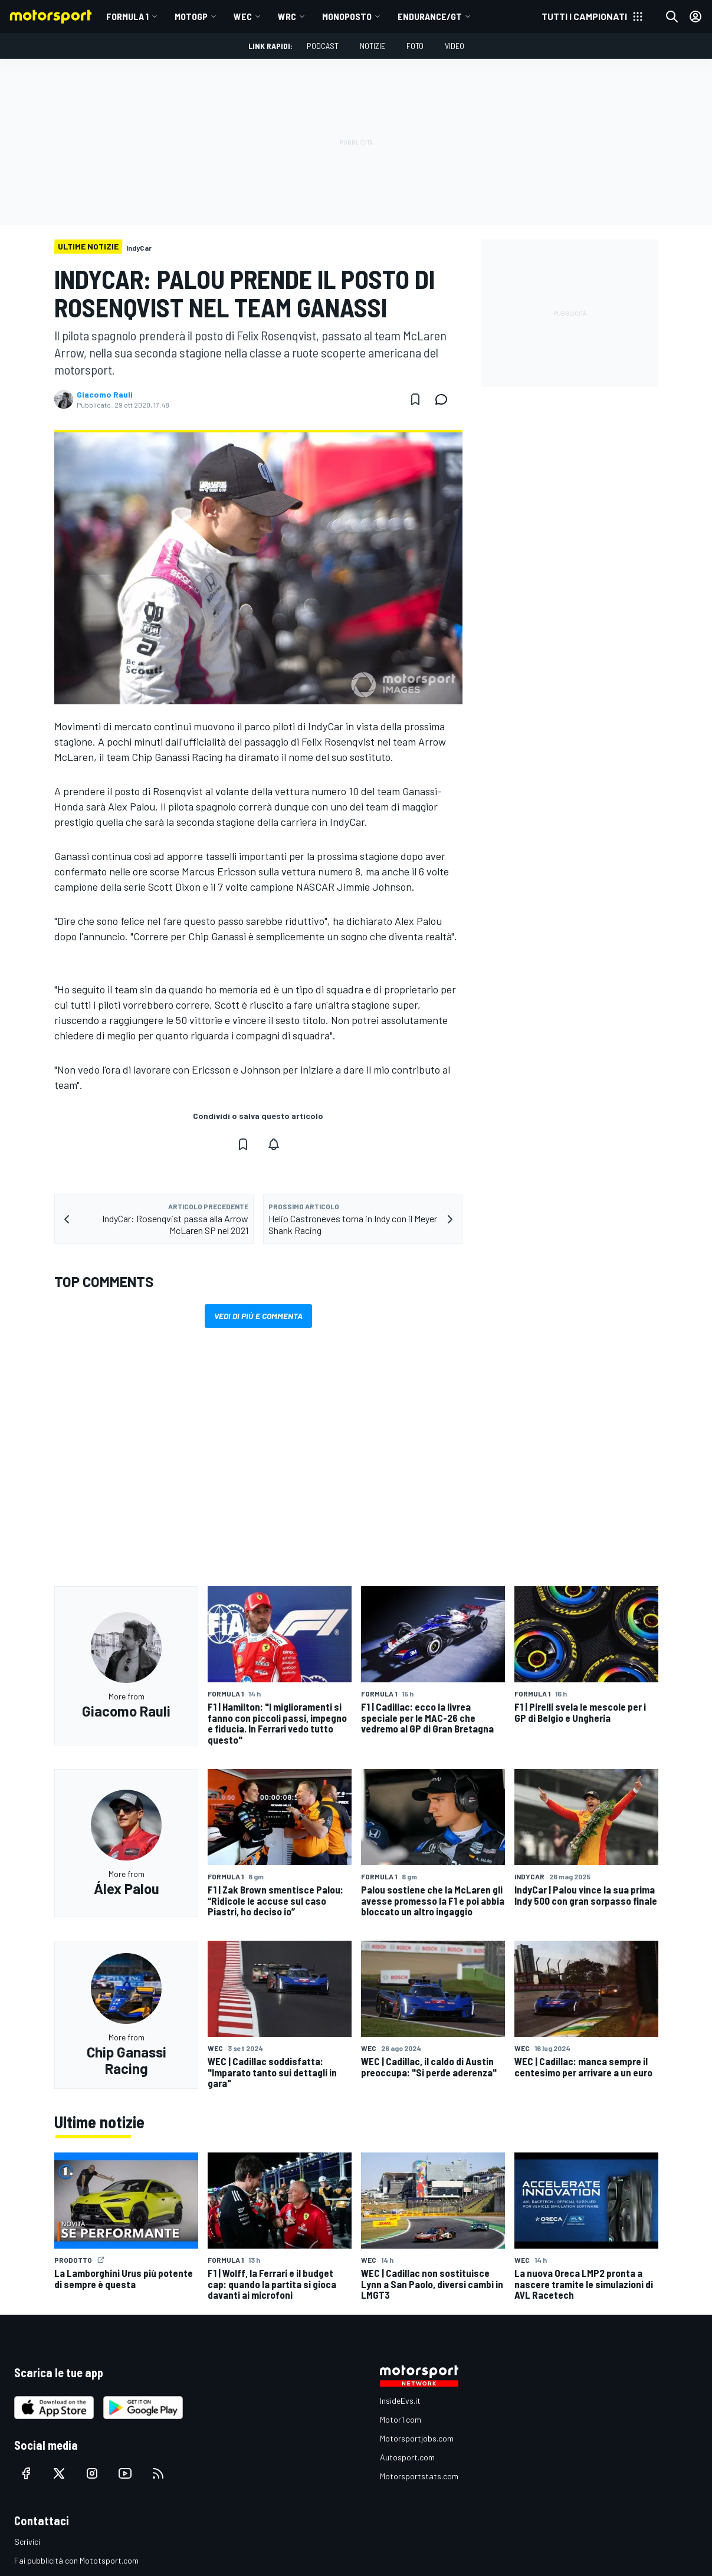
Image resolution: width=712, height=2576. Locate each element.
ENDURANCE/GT (430, 16)
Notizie (372, 46)
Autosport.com (407, 2457)
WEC (243, 16)
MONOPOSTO (347, 16)
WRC (287, 16)
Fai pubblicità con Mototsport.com (76, 2560)
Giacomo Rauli (105, 394)
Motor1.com (400, 2419)
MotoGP (191, 16)
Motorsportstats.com (419, 2476)
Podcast (323, 46)
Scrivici (27, 2541)
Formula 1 (127, 16)
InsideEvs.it (400, 2400)
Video (454, 46)
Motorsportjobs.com (417, 2438)
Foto (415, 46)
